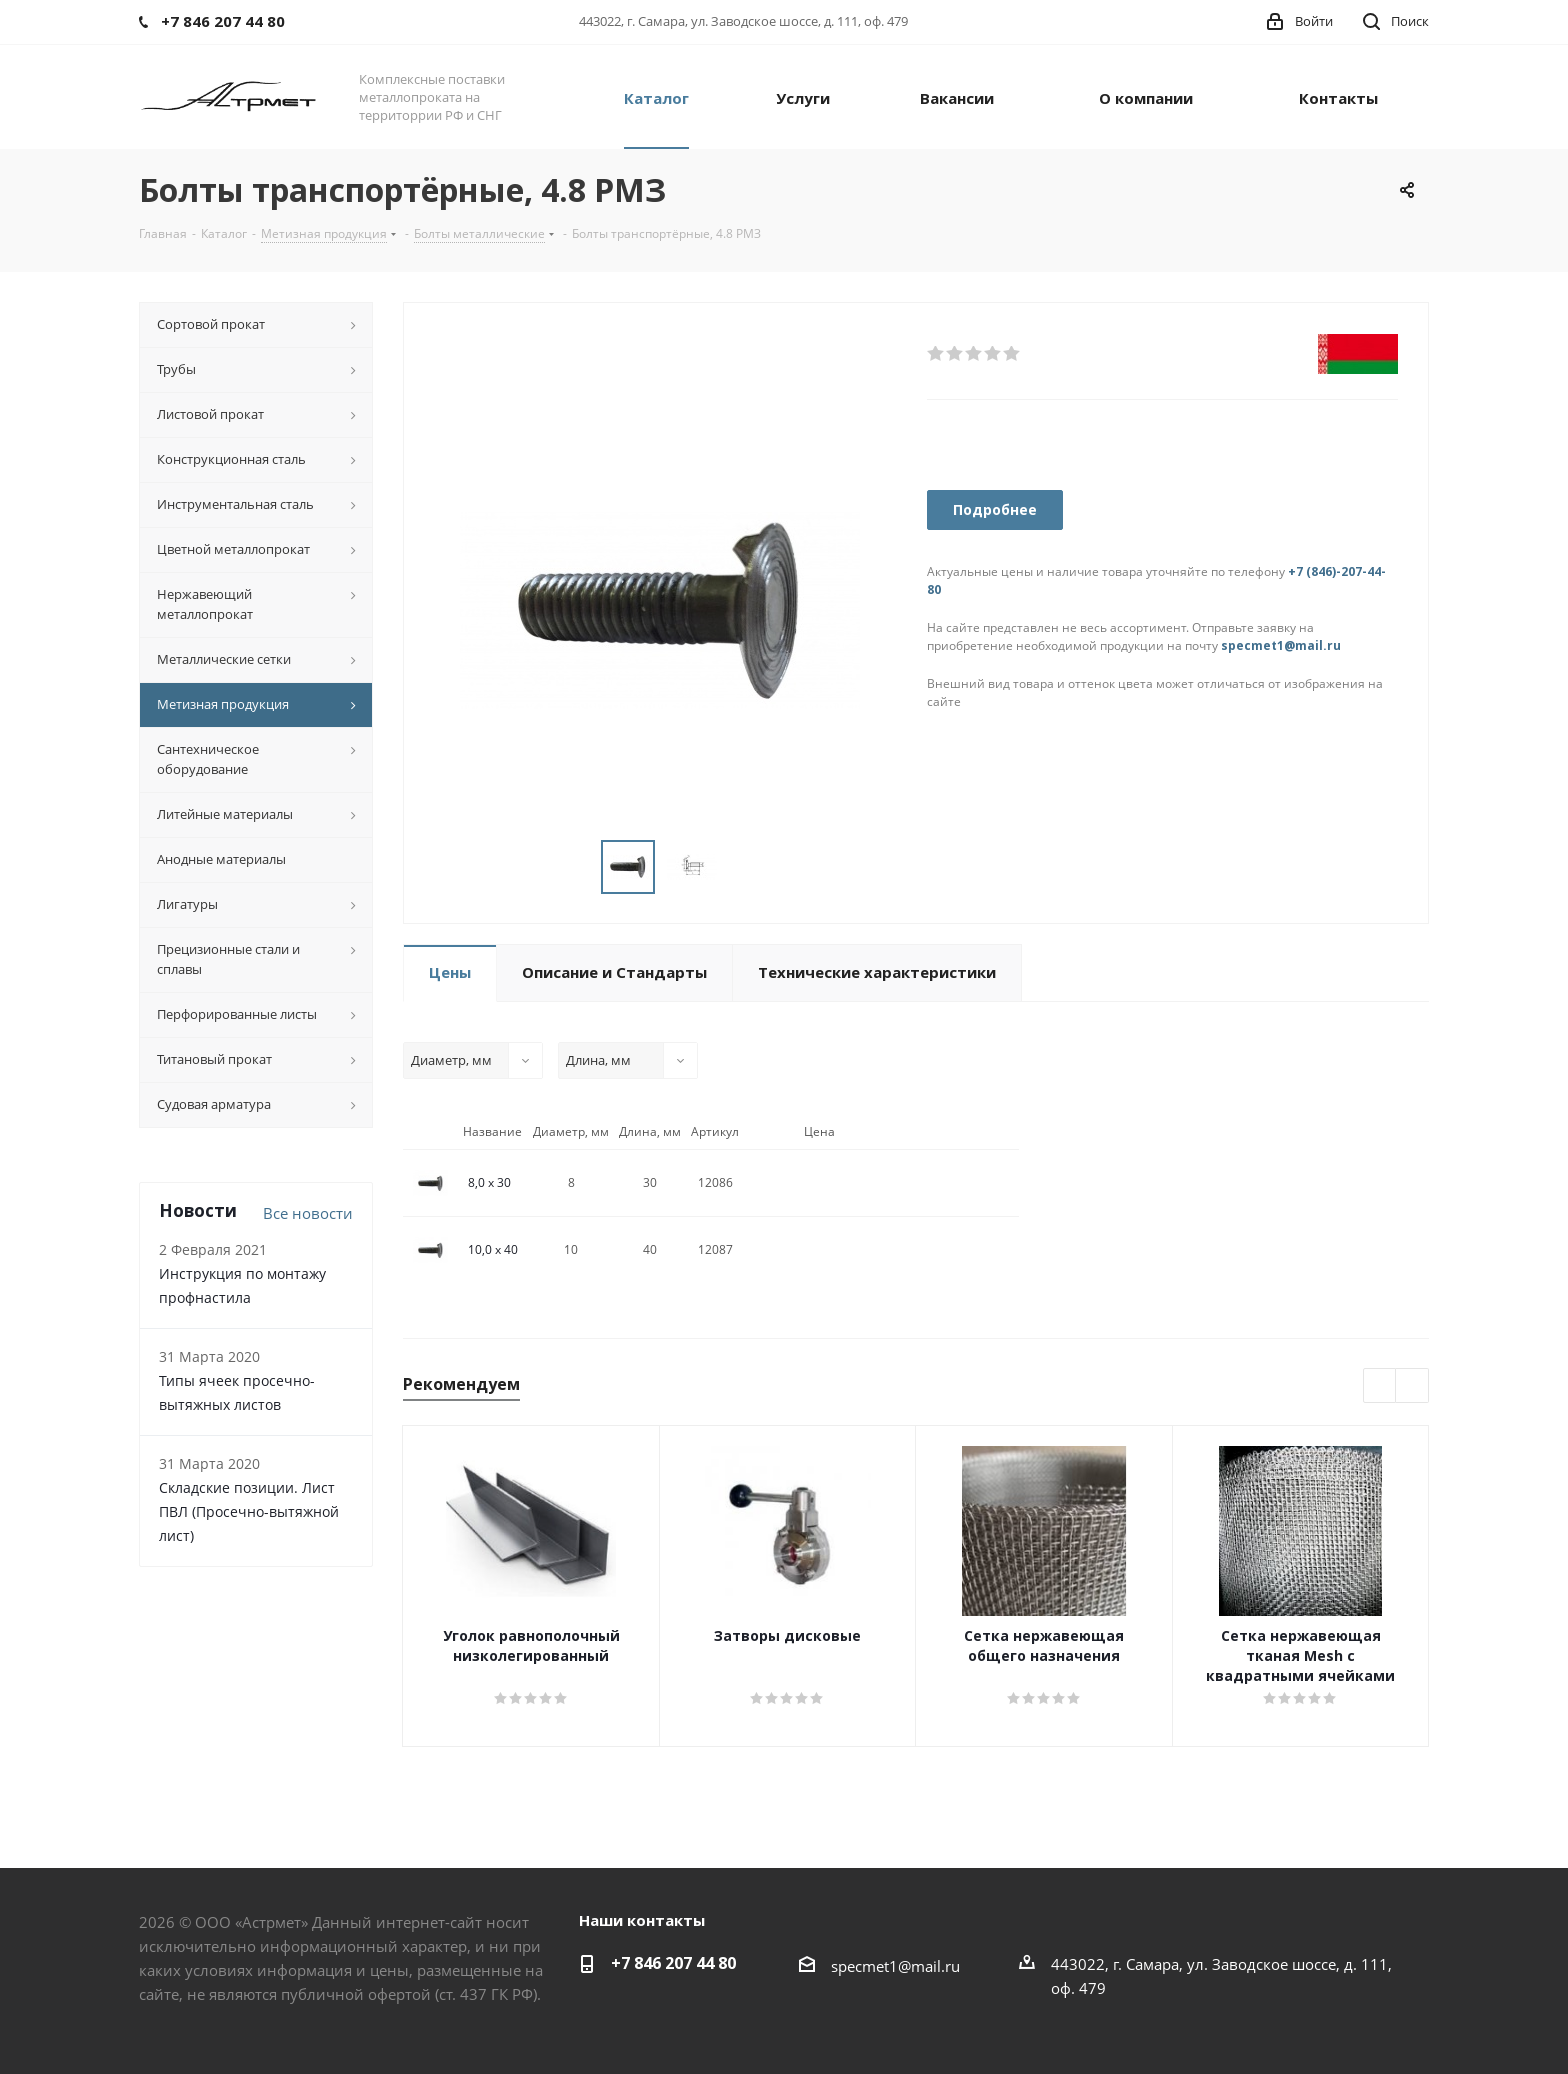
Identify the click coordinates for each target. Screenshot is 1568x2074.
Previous (1380, 1386)
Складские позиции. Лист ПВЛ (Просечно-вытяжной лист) (249, 1511)
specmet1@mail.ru (1281, 645)
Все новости (308, 1213)
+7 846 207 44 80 (673, 1963)
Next (1412, 1386)
